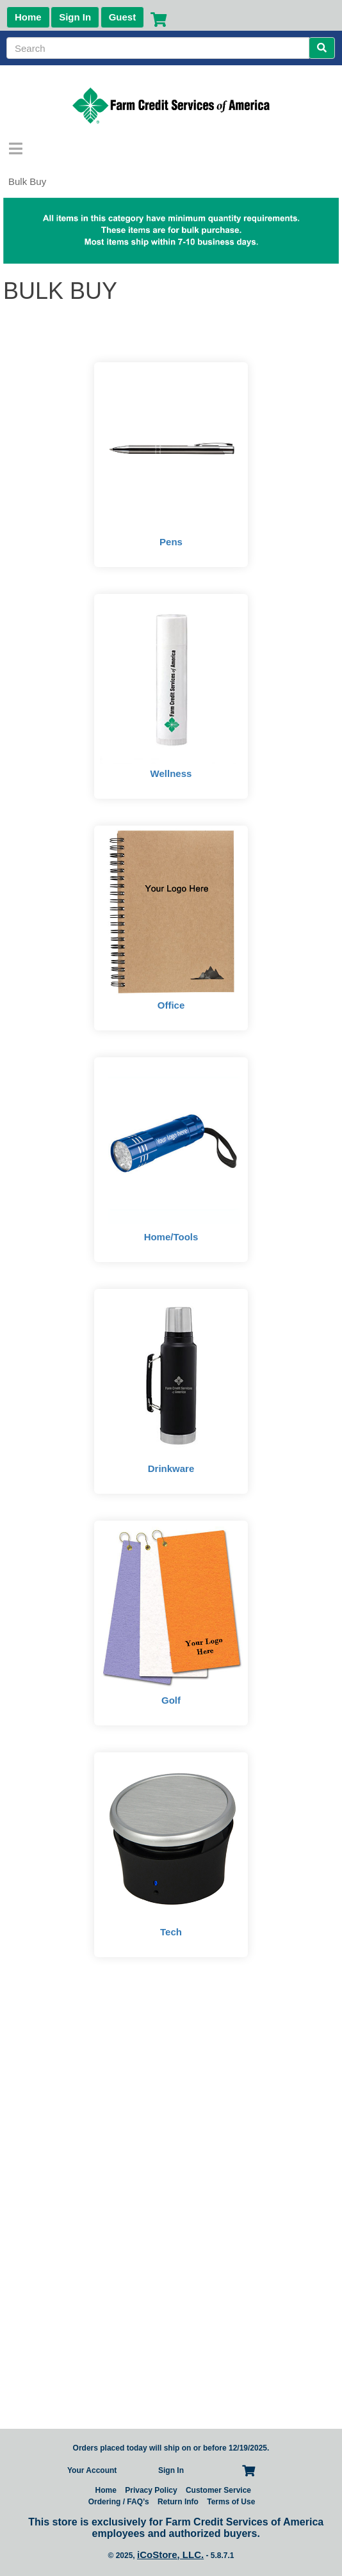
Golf (171, 1700)
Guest (122, 17)
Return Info (178, 2501)
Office (171, 1005)
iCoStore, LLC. (170, 2554)
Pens (171, 541)
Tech (171, 1931)
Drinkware (171, 1468)
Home (28, 17)
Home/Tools (171, 1236)
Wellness (171, 773)
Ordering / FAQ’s (118, 2501)
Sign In (75, 17)
